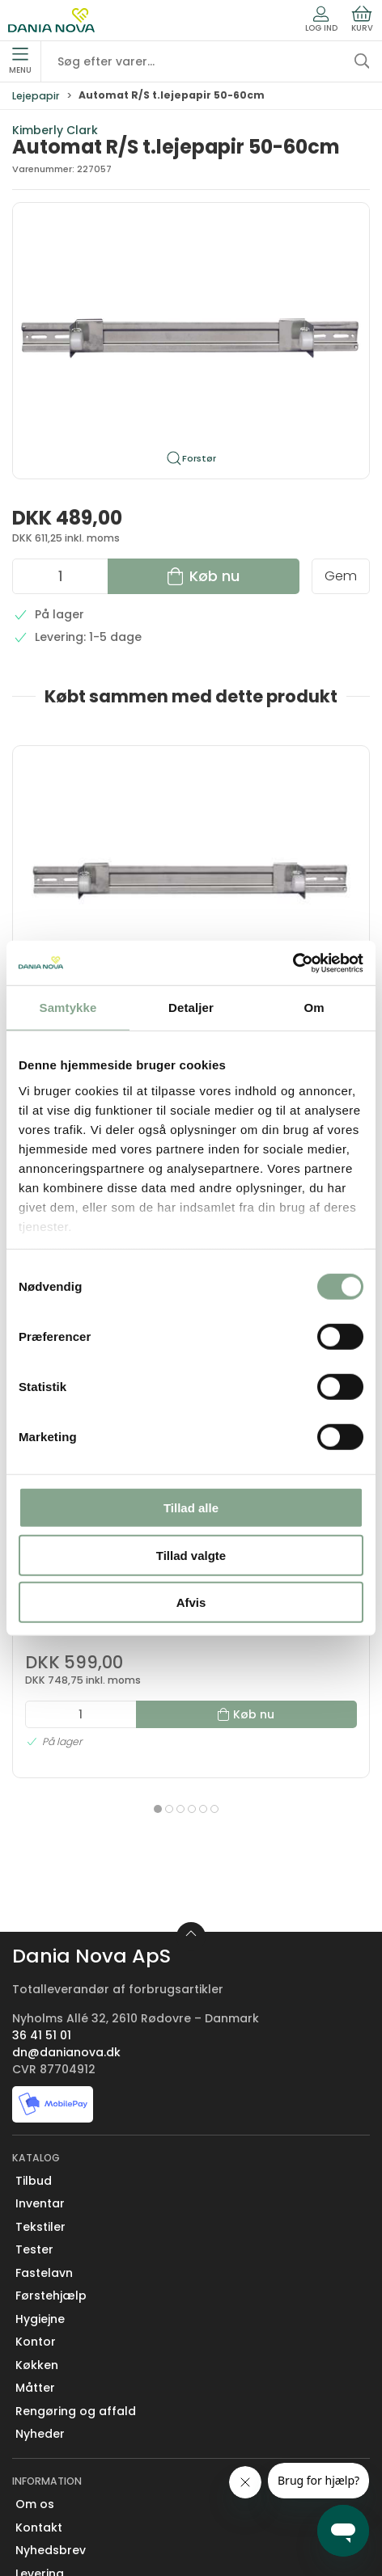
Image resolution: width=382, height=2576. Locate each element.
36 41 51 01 (41, 1882)
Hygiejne (40, 2166)
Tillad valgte (191, 1555)
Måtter (35, 2236)
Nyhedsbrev (50, 2397)
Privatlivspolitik (59, 2513)
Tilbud (33, 2028)
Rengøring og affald (75, 2258)
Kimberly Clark (55, 130)
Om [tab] (313, 1007)
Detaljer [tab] (191, 1007)
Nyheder (40, 2282)
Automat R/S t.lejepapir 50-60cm (97, 905)
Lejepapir (36, 96)
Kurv (362, 19)
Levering (39, 2421)
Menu (20, 61)
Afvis (191, 1602)
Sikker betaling (58, 2467)
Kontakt (38, 2375)
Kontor (35, 2190)
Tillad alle (191, 1508)
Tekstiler (40, 2074)
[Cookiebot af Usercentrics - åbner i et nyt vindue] (292, 962)
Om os (34, 2351)
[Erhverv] (51, 20)
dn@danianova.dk (66, 1899)
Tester (34, 2097)
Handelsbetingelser (73, 2489)
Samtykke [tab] (68, 1007)
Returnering (49, 2443)
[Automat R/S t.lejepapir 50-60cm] (98, 813)
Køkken (36, 2212)
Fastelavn (44, 2120)
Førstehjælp (51, 2143)
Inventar (40, 2051)
